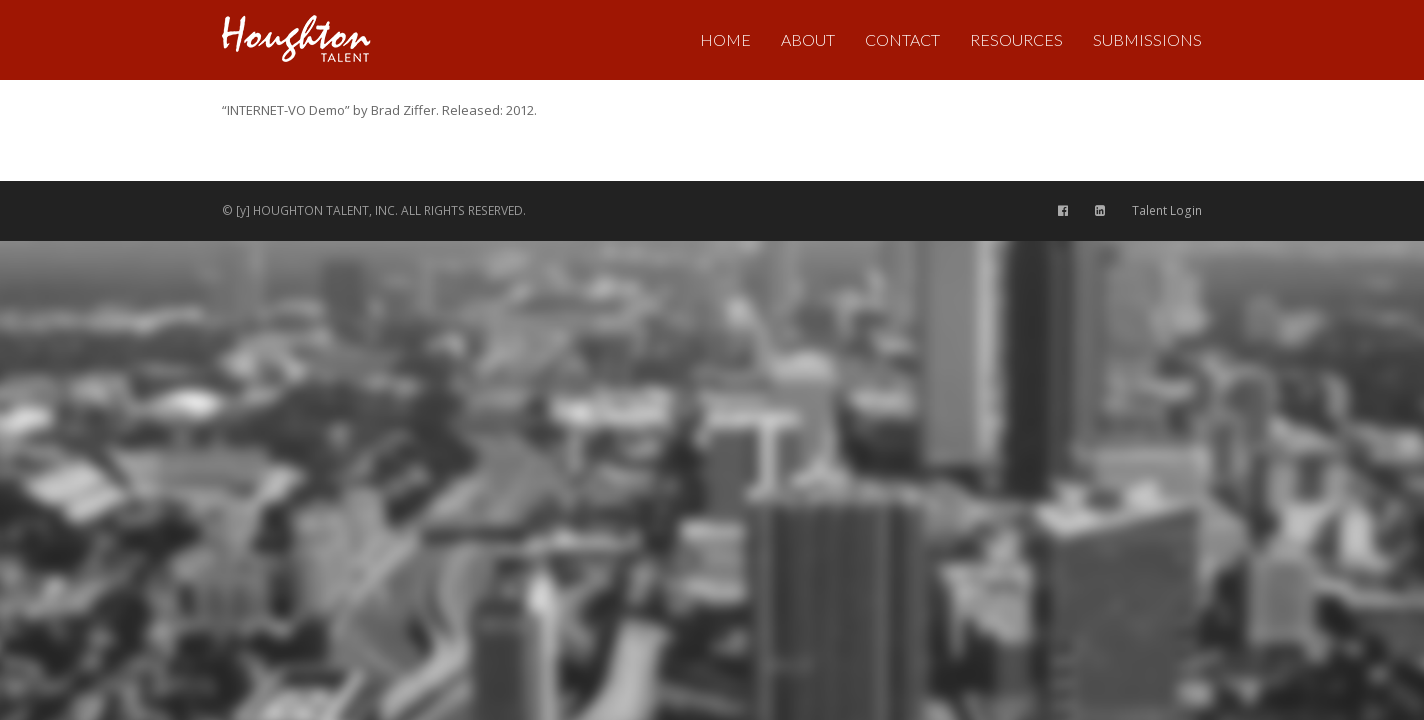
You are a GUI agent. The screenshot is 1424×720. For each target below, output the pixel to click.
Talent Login (1167, 210)
